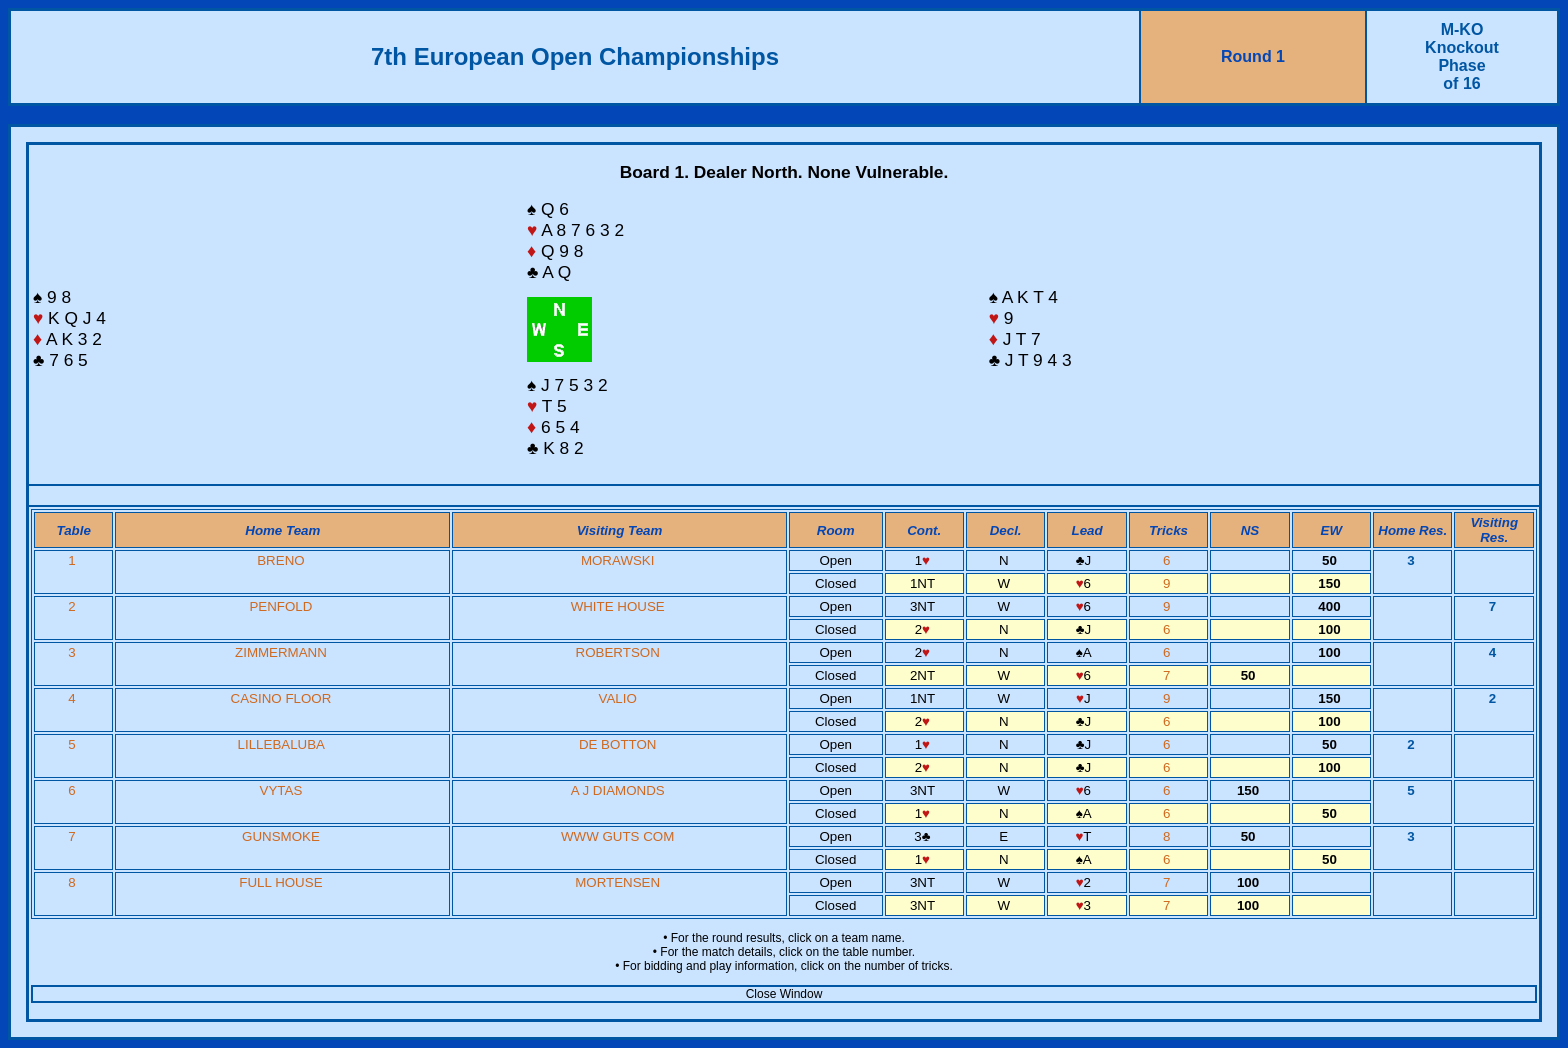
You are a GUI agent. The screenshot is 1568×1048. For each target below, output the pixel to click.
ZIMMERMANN (281, 652)
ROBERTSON (618, 652)
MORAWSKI (618, 560)
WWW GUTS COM (617, 836)
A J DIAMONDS (618, 790)
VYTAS (281, 790)
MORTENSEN (617, 882)
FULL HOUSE (280, 882)
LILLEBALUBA (281, 744)
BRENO (280, 560)
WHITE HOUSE (618, 606)
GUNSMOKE (281, 836)
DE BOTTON (618, 744)
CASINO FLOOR (281, 698)
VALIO (618, 698)
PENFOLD (280, 606)
